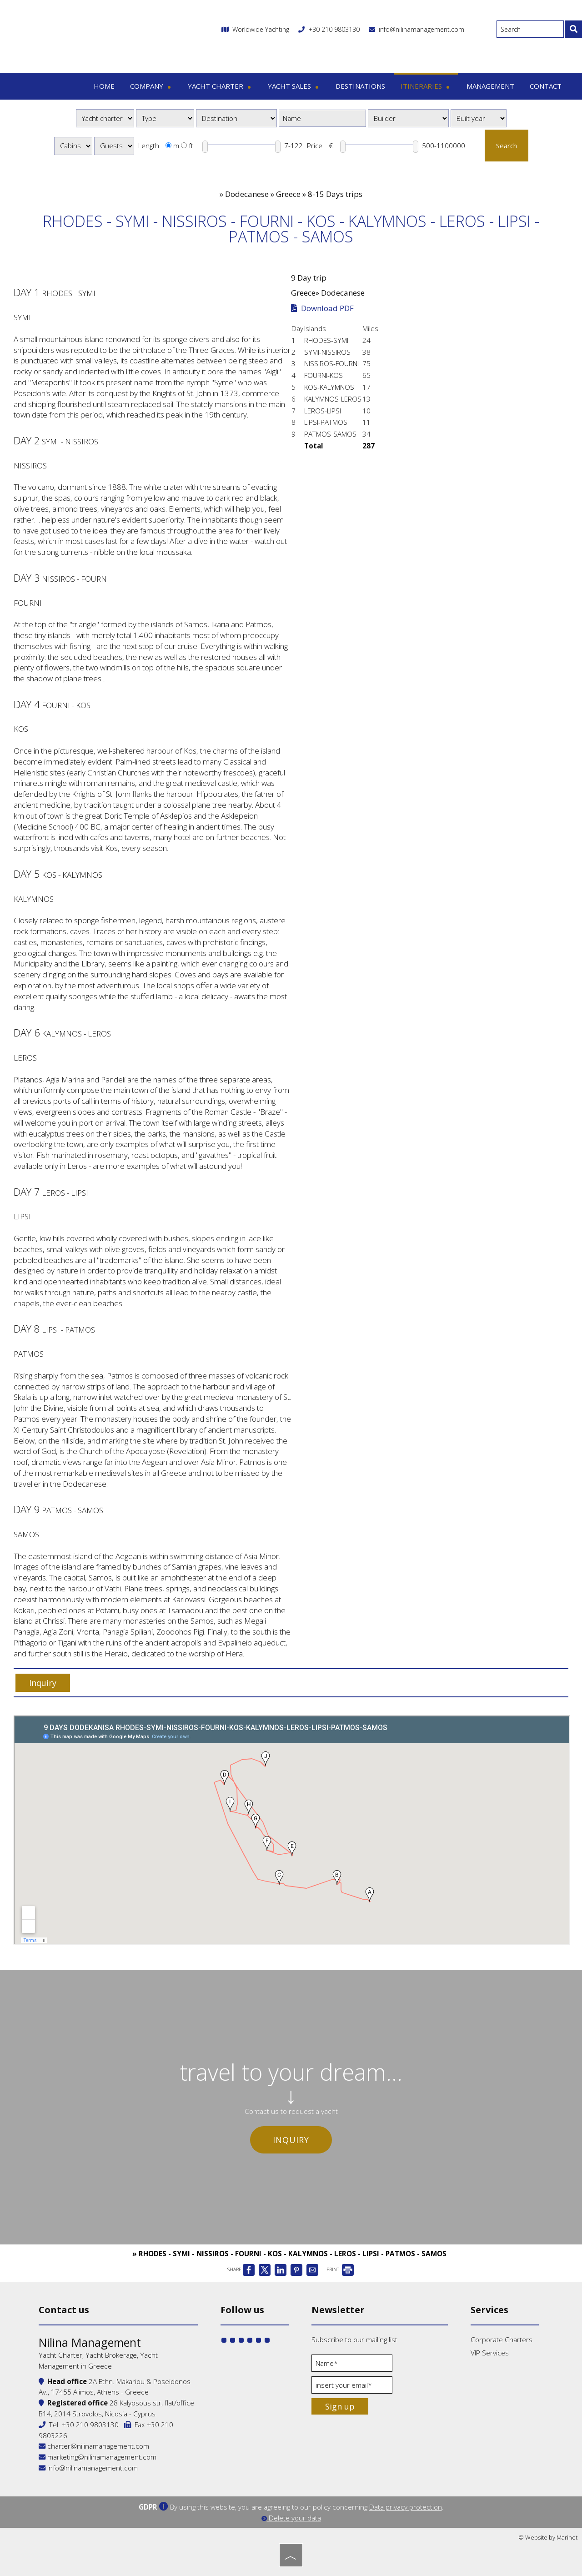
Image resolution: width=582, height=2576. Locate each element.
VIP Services (490, 2352)
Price (314, 145)
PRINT (340, 2269)
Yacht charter (220, 86)
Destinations (360, 86)
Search (506, 145)
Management (490, 86)
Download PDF (322, 308)
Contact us (64, 2310)
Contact (546, 86)
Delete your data (291, 2517)
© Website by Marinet (547, 2537)
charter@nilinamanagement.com (94, 2445)
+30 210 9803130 (334, 29)
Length (148, 145)
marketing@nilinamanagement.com (97, 2456)
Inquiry (291, 2139)
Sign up (340, 2406)
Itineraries (426, 86)
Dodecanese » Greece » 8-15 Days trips (293, 194)
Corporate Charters (501, 2339)
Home (104, 86)
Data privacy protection (405, 2506)
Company (151, 86)
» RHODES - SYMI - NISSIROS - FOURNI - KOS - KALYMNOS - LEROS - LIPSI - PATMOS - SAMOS (289, 2253)
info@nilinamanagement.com (416, 29)
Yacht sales (294, 86)
